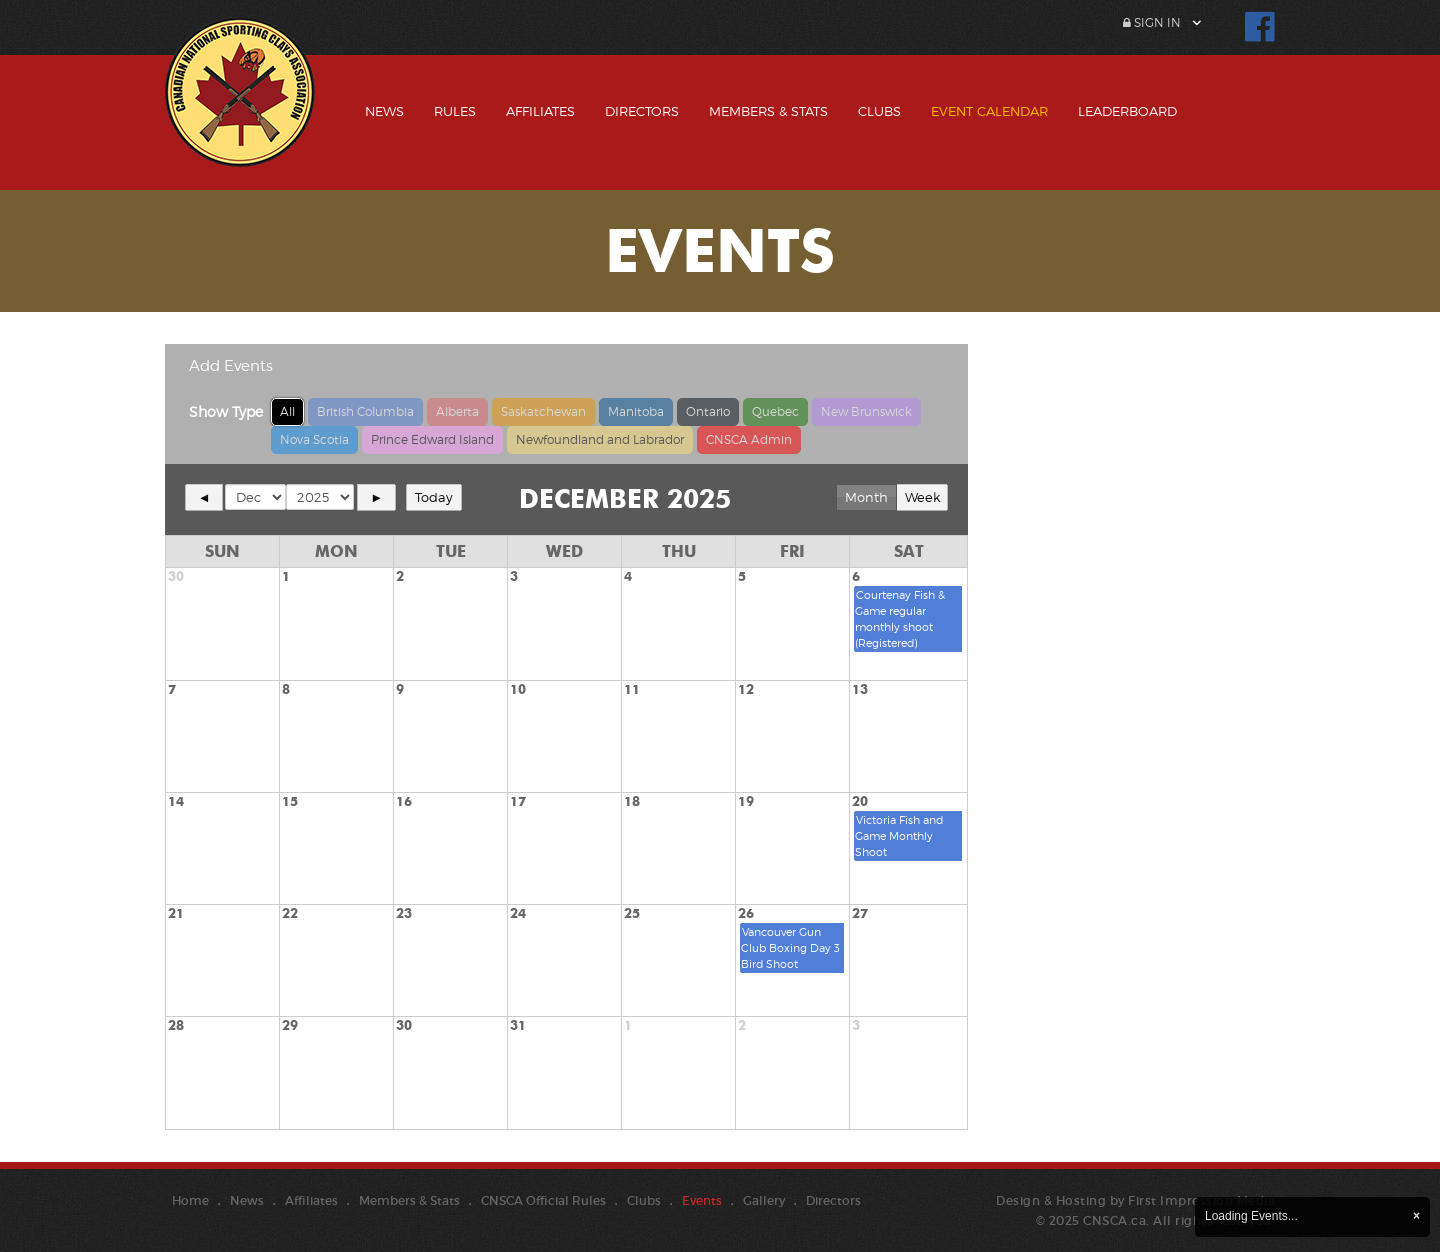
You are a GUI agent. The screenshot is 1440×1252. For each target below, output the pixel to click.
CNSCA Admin (749, 439)
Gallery (764, 1200)
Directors (642, 111)
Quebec (775, 411)
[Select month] (255, 497)
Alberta (457, 411)
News (384, 111)
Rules (455, 111)
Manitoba (636, 411)
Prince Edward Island (432, 439)
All (287, 411)
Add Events (231, 366)
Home (190, 1200)
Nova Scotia (314, 439)
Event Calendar (989, 111)
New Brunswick (866, 411)
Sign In (1152, 22)
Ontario (708, 411)
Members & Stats (768, 111)
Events (702, 1200)
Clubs (879, 111)
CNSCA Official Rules (543, 1200)
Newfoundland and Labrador (600, 439)
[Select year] (320, 497)
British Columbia (365, 411)
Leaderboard (1127, 111)
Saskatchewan (543, 411)
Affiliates (540, 111)
